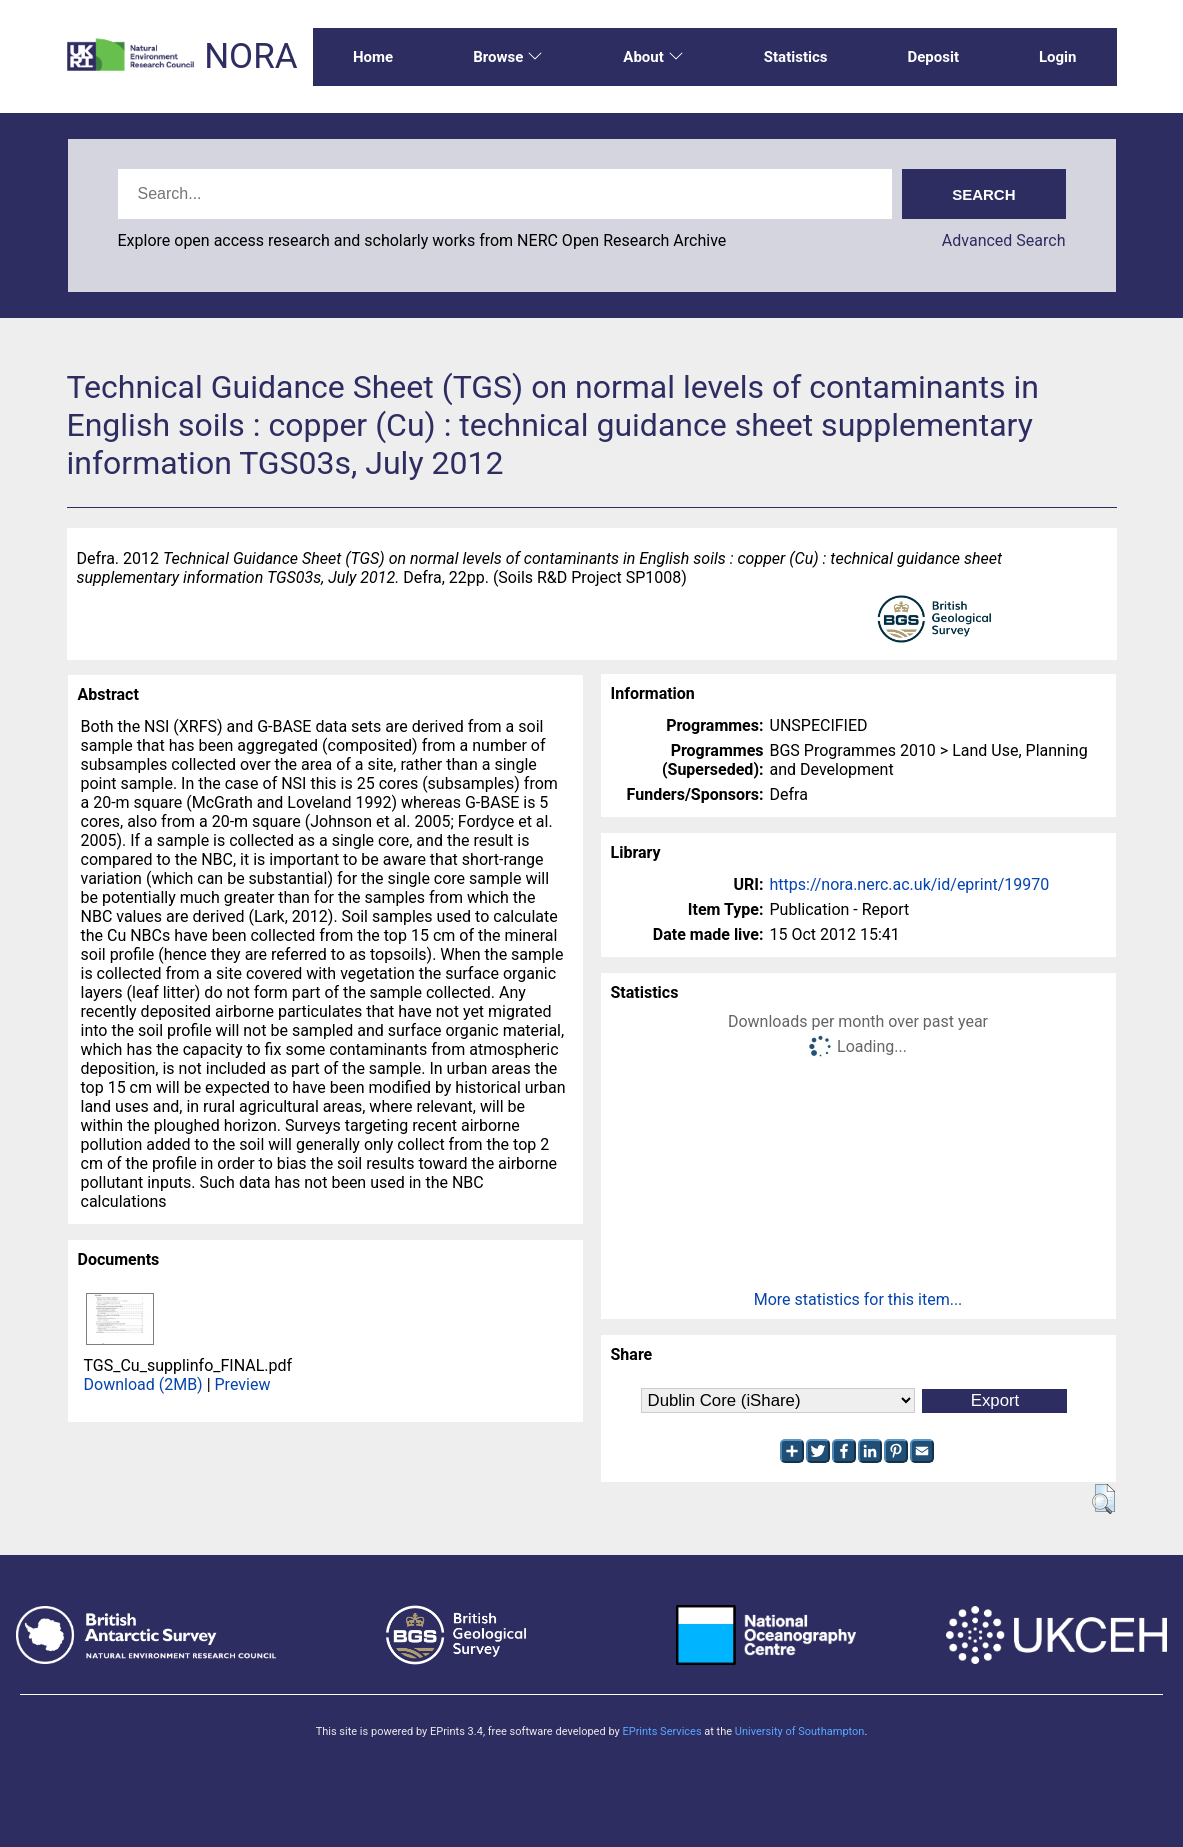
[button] (1103, 1499)
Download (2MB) (143, 1384)
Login (1058, 57)
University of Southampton (800, 1731)
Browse (508, 57)
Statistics (796, 57)
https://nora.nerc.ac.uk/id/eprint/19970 (910, 884)
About (653, 57)
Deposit (933, 57)
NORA (250, 56)
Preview (243, 1384)
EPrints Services (661, 1731)
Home (373, 57)
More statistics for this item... (858, 1299)
